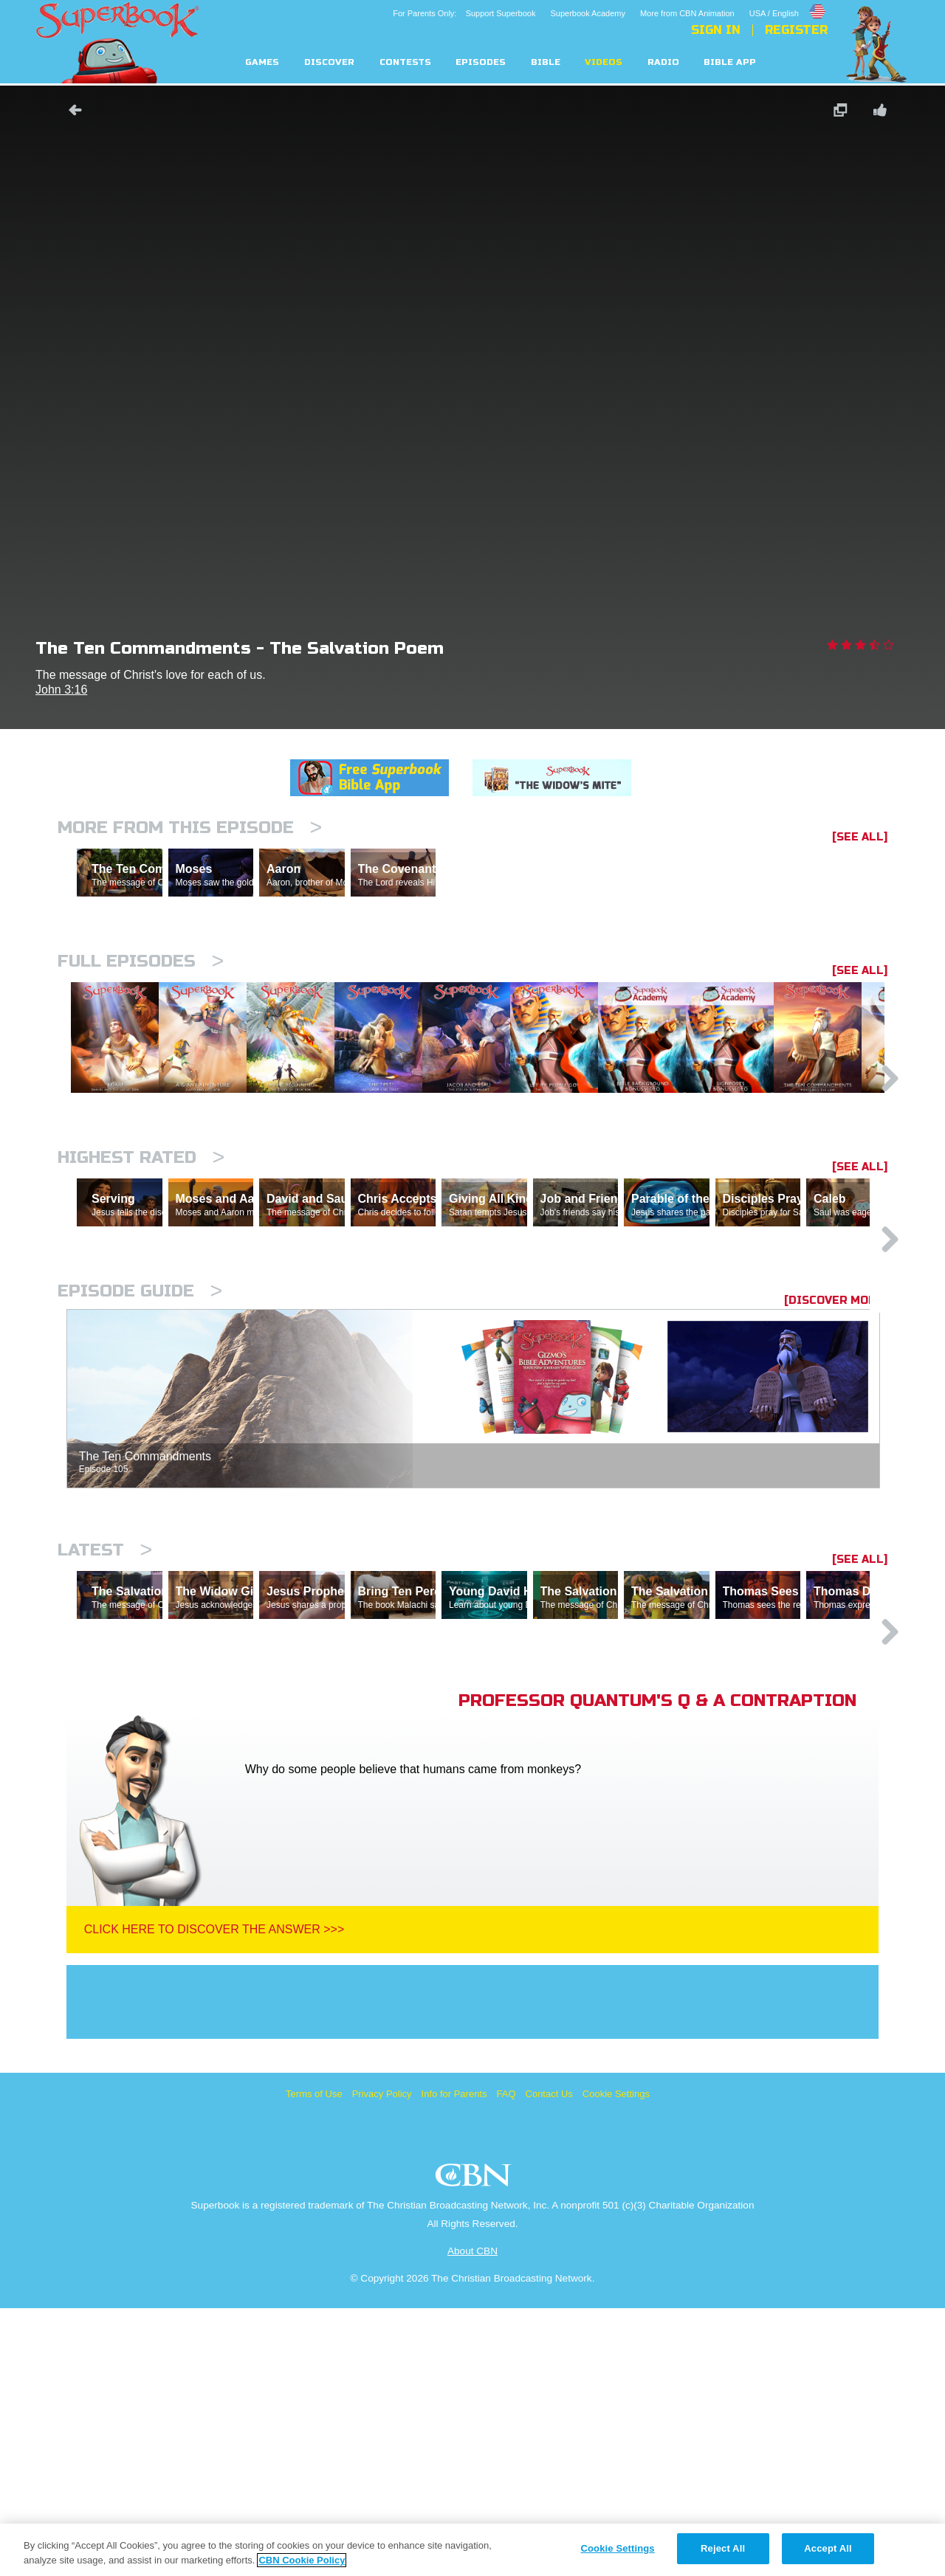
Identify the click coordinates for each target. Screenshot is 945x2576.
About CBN (472, 2518)
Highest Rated (141, 1297)
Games (262, 62)
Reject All (723, 2548)
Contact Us (549, 2361)
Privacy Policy (382, 2361)
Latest (105, 1754)
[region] (472, 2550)
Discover (329, 62)
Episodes (481, 62)
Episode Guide (140, 1495)
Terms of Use (314, 2361)
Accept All (827, 2548)
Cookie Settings (616, 2361)
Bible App (730, 62)
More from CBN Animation (687, 13)
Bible (545, 62)
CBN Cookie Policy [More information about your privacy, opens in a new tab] (301, 2560)
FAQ (506, 2361)
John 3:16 (61, 689)
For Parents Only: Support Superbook (464, 13)
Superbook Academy (587, 13)
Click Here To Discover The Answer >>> (214, 2197)
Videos (603, 62)
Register (796, 30)
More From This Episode (190, 828)
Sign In (715, 30)
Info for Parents (454, 2361)
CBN (475, 2447)
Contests (405, 62)
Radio (663, 62)
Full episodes (141, 1025)
